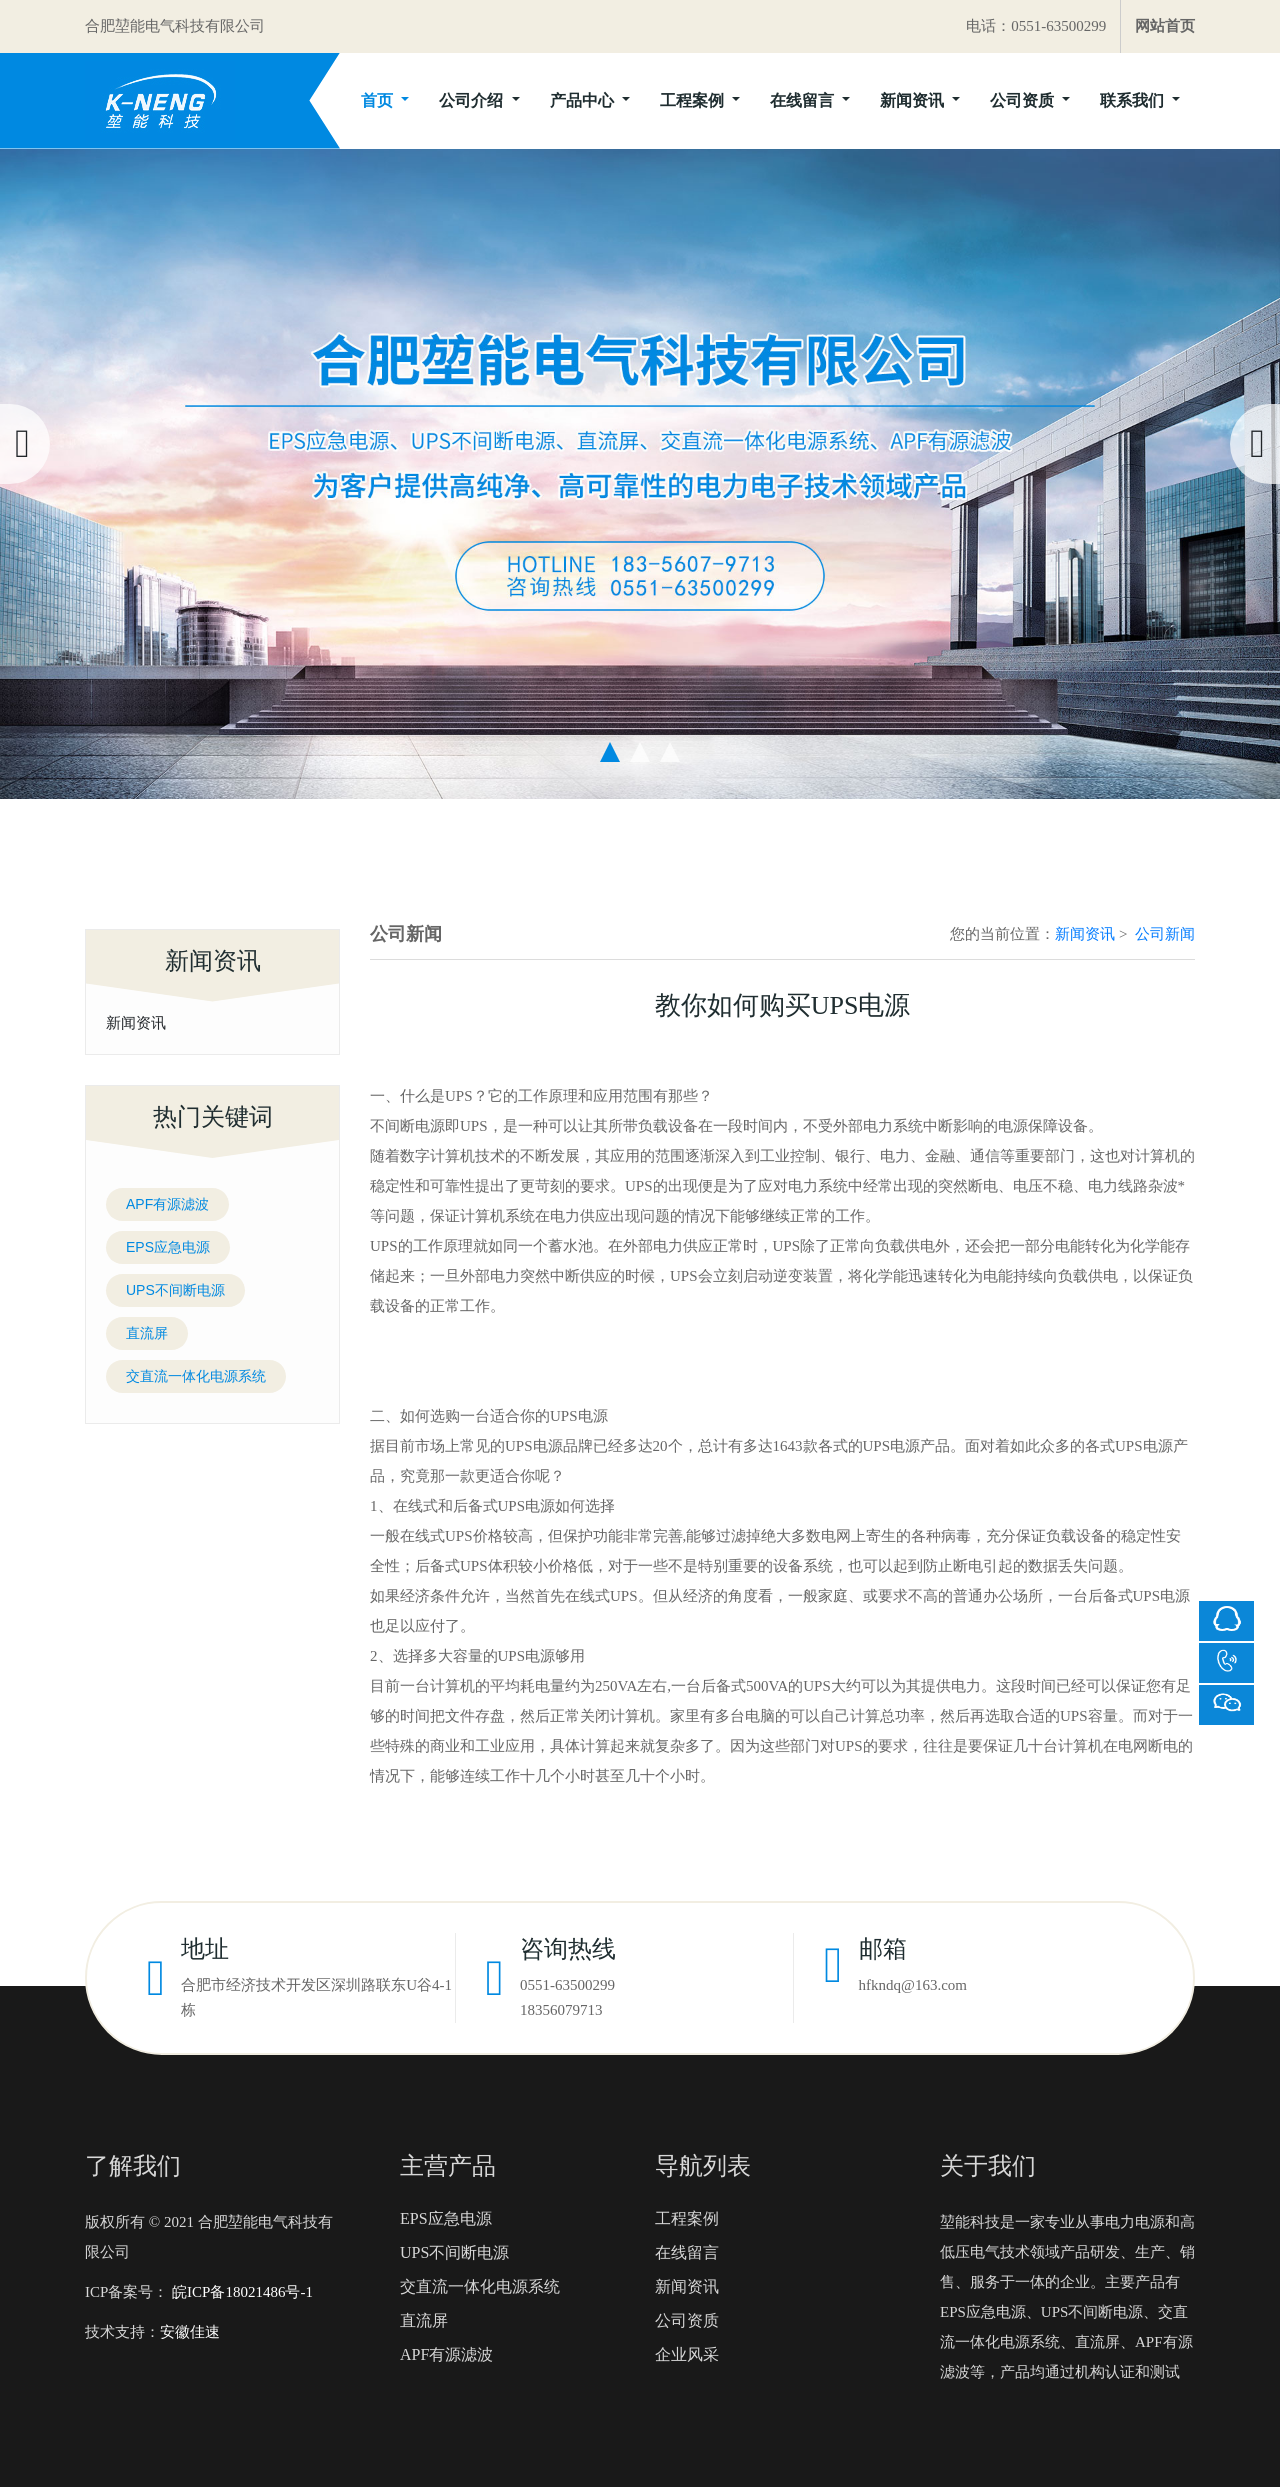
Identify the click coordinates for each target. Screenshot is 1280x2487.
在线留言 (804, 100)
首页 (379, 100)
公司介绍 (473, 100)
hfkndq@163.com (913, 1985)
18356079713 (561, 2010)
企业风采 (687, 2354)
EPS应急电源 (168, 1247)
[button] (610, 752)
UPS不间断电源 (175, 1290)
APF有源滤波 (167, 1204)
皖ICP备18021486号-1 (240, 2292)
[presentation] (25, 444)
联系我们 (1134, 100)
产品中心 (584, 100)
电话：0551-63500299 (1036, 26)
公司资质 (1024, 100)
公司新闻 (1165, 934)
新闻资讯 (914, 100)
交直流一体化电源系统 (196, 1376)
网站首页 (1165, 26)
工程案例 (694, 100)
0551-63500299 (567, 1985)
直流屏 (147, 1333)
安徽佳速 (190, 2332)
